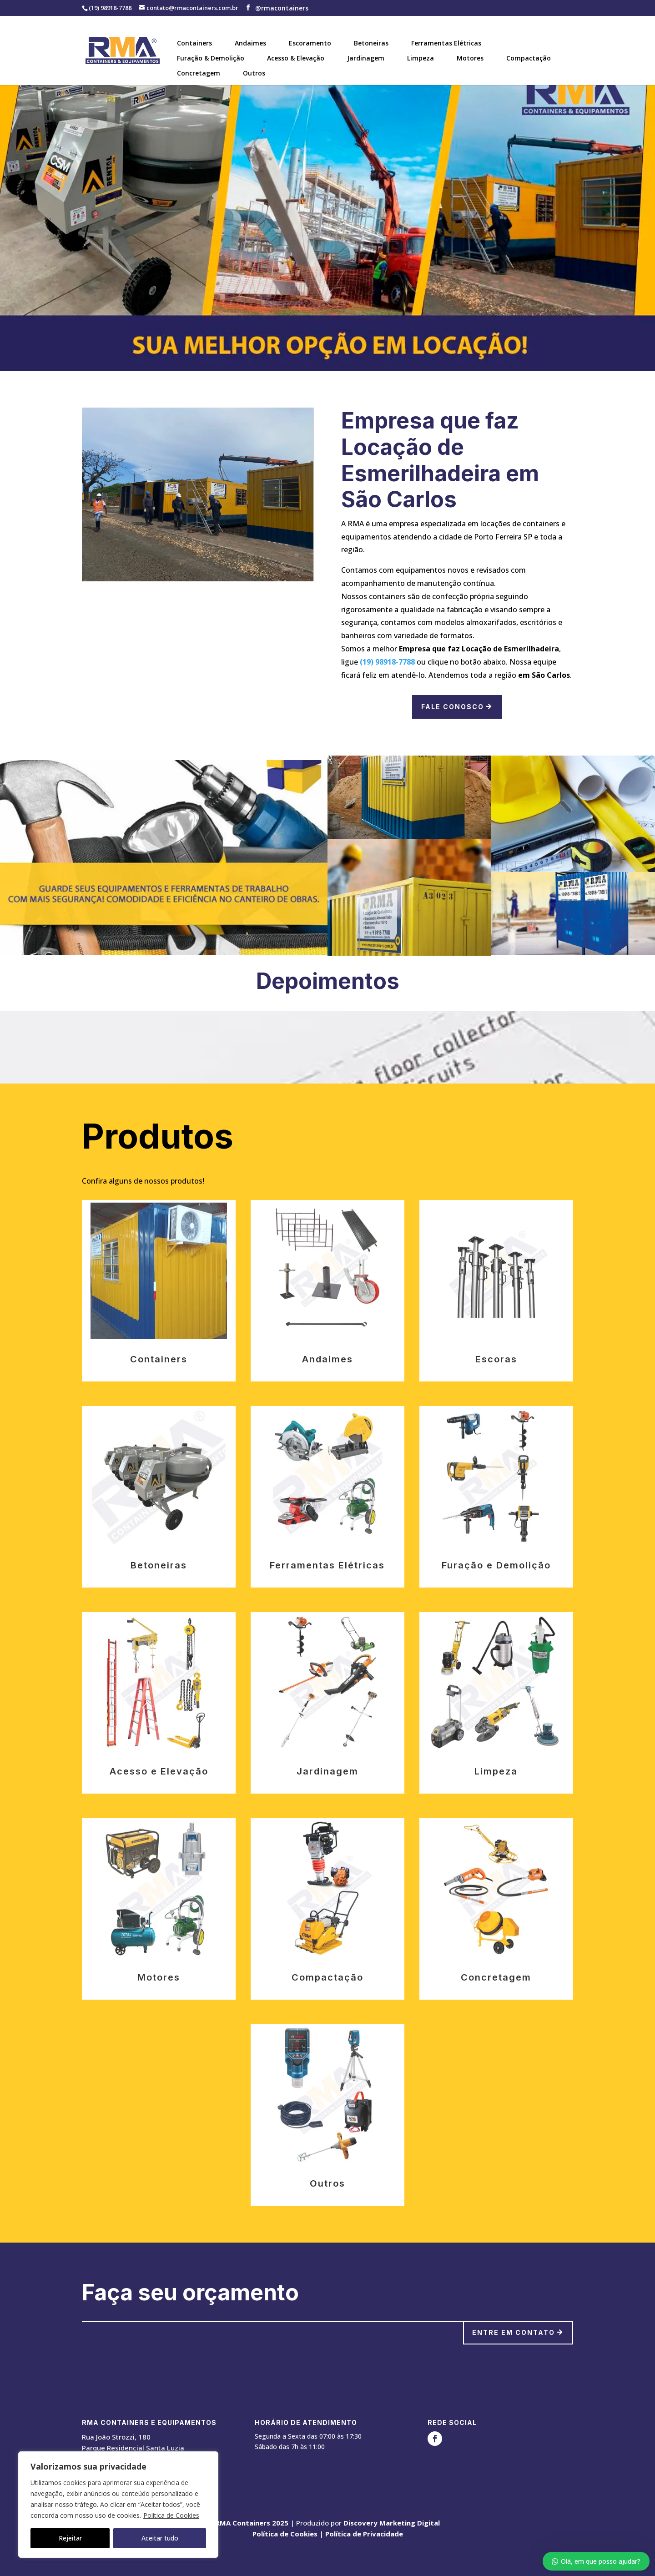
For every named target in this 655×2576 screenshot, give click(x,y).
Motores (470, 58)
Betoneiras (371, 43)
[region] (118, 2504)
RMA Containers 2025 (252, 2522)
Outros (254, 73)
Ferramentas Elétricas (446, 43)
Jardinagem (365, 58)
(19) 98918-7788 (387, 662)
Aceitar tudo (159, 2538)
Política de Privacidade (364, 2533)
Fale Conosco (452, 707)
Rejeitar (70, 2538)
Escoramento (310, 43)
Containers (194, 43)
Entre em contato (513, 2332)
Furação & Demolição (210, 58)
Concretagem (198, 73)
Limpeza (420, 58)
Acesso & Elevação (295, 58)
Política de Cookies (171, 2515)
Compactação (528, 58)
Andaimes (250, 43)
